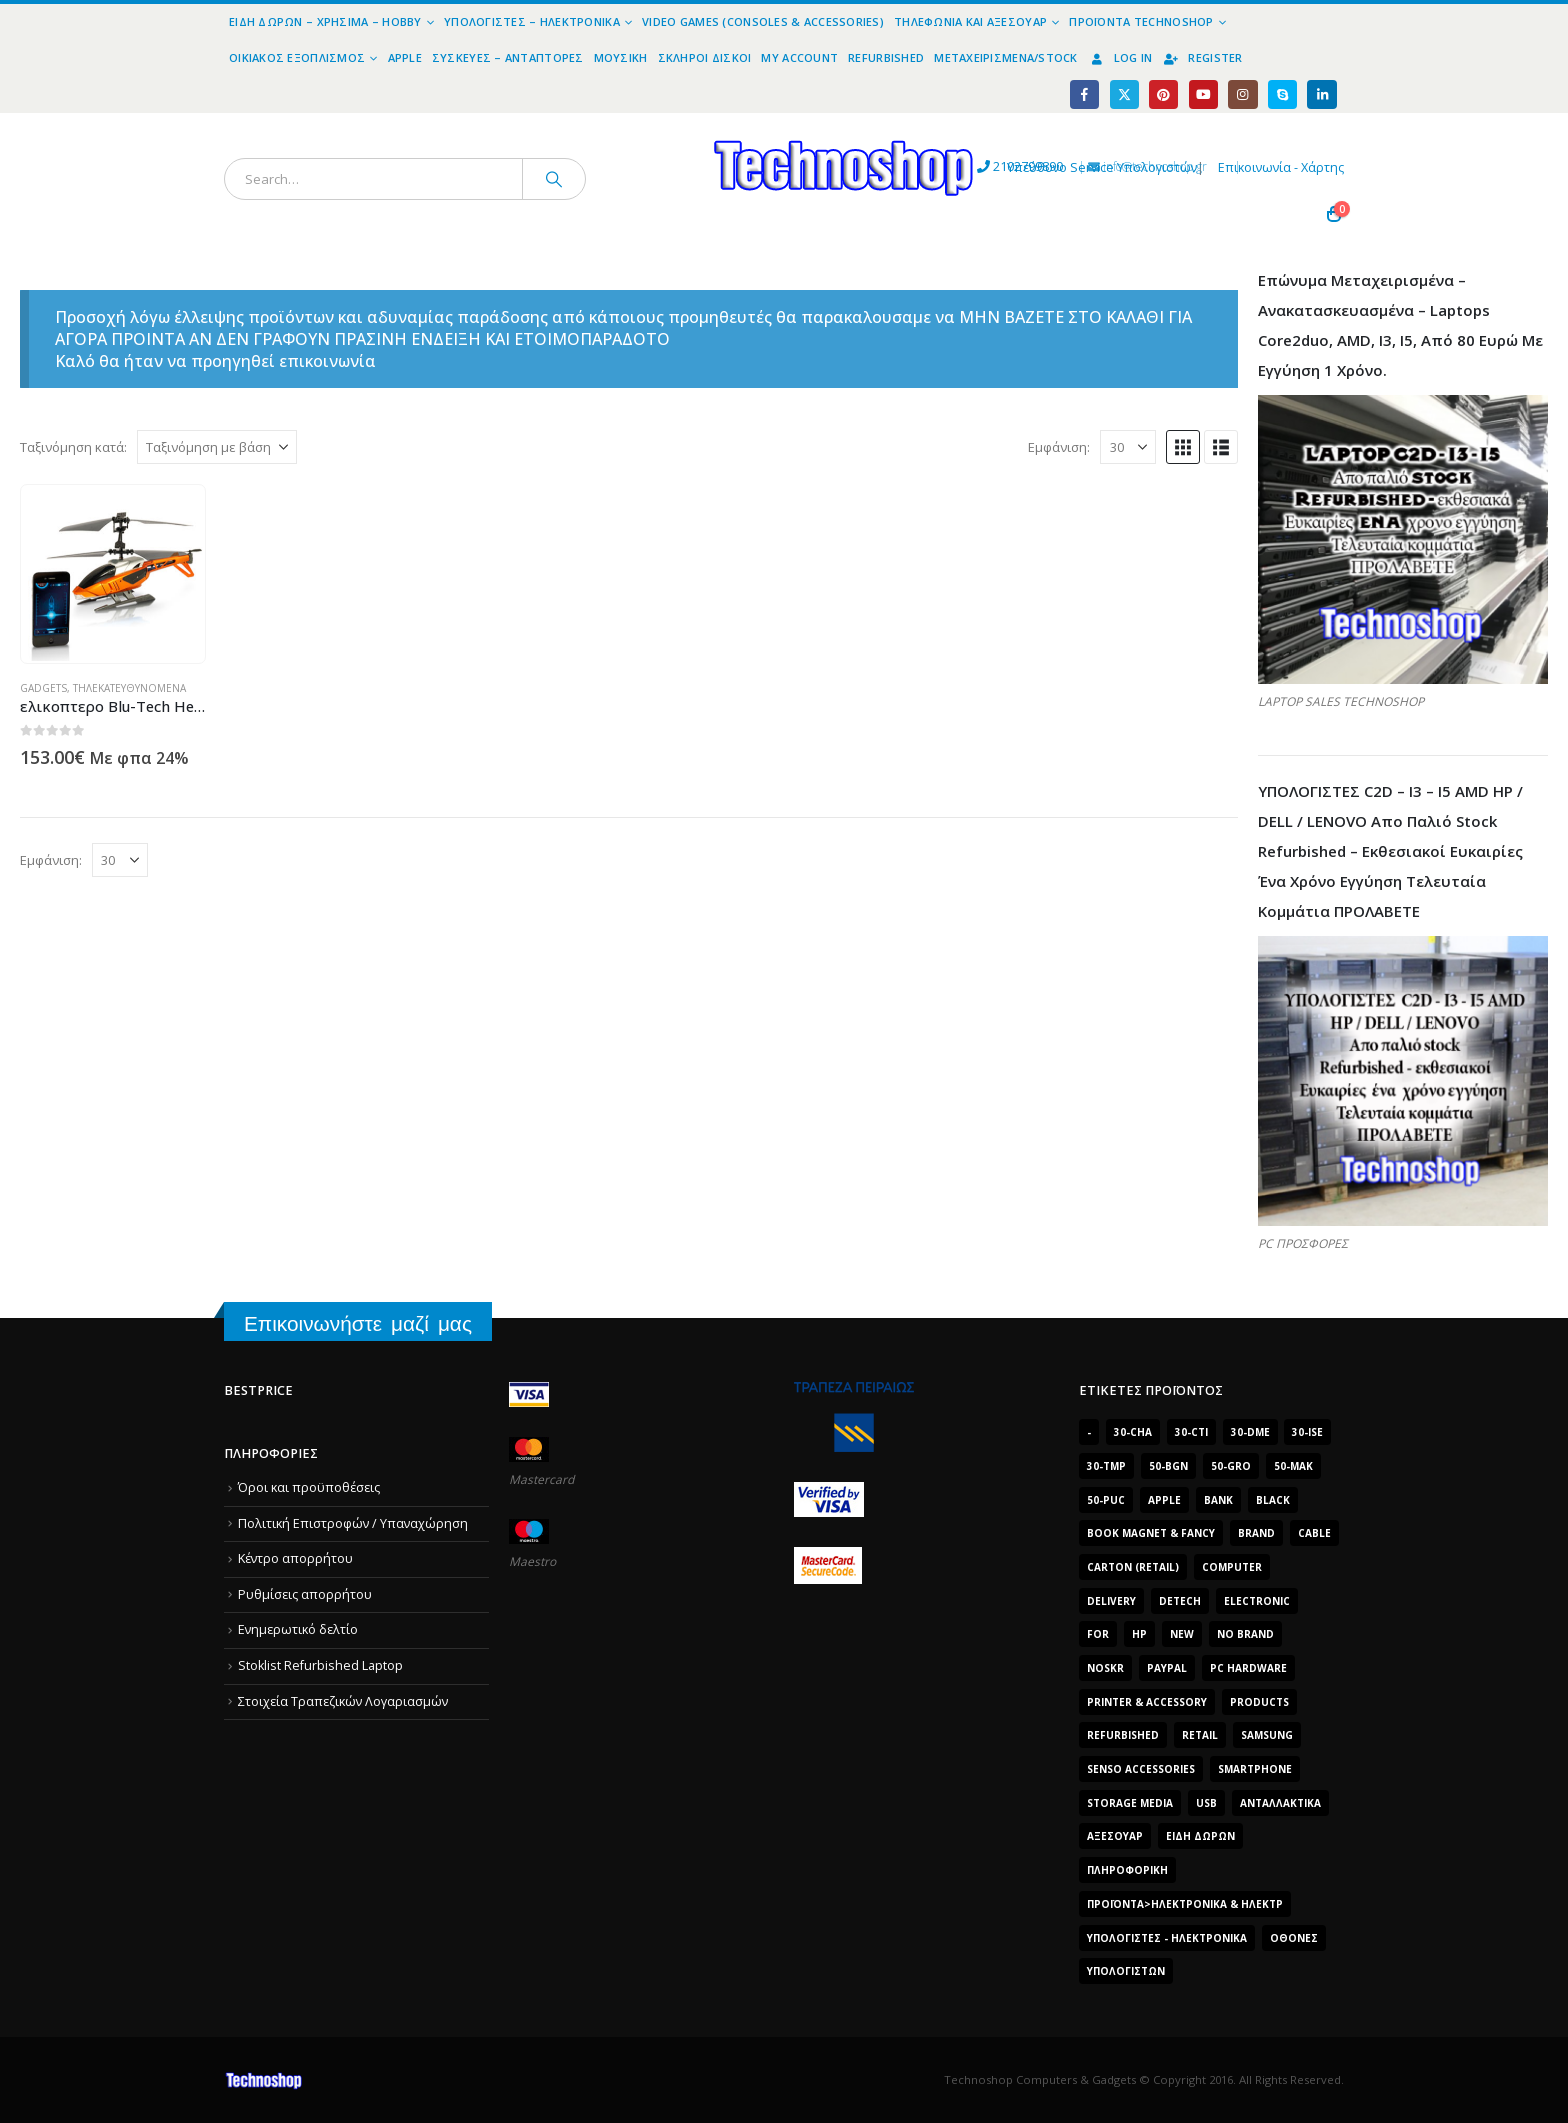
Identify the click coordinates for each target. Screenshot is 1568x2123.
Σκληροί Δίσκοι (705, 57)
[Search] (554, 179)
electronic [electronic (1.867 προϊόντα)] (1257, 1601)
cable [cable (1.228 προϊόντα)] (1314, 1533)
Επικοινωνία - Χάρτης (1281, 167)
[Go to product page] (113, 574)
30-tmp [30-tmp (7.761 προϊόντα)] (1106, 1466)
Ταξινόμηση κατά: (73, 447)
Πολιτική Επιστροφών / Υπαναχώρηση (353, 1523)
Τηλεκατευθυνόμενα (129, 688)
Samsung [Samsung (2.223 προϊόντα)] (1267, 1735)
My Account (799, 57)
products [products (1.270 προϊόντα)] (1259, 1702)
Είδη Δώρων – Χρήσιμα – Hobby (325, 21)
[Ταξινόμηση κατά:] (217, 447)
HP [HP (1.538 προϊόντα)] (1139, 1634)
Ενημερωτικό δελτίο (298, 1630)
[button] (1183, 447)
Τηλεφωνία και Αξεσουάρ (970, 21)
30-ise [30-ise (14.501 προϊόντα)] (1307, 1432)
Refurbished (886, 57)
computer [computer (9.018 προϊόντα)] (1232, 1567)
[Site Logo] (659, 124)
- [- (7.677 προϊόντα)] (1089, 1432)
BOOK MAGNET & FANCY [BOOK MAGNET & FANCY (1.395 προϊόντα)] (1151, 1533)
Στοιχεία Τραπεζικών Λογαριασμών (343, 1701)
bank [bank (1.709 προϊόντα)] (1218, 1500)
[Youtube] (1203, 94)
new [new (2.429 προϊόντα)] (1182, 1634)
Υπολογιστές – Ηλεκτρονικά (532, 21)
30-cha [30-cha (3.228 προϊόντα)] (1133, 1432)
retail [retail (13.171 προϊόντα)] (1200, 1735)
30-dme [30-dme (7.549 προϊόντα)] (1250, 1432)
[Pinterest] (1163, 94)
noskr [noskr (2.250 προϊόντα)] (1105, 1668)
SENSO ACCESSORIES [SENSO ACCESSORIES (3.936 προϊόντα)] (1141, 1769)
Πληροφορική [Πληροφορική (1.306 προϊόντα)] (1127, 1870)
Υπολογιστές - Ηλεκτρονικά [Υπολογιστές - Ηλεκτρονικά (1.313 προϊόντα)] (1167, 1938)
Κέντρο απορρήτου (295, 1558)
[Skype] (1282, 94)
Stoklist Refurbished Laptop (320, 1665)
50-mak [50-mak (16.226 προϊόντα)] (1293, 1466)
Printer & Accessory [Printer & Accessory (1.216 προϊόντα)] (1147, 1702)
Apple (405, 57)
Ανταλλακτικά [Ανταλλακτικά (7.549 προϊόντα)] (1280, 1803)
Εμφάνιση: (1059, 447)
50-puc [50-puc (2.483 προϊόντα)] (1106, 1500)
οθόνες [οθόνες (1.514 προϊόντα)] (1294, 1938)
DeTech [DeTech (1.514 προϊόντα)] (1180, 1601)
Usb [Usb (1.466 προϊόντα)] (1206, 1803)
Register (1202, 57)
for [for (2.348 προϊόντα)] (1098, 1634)
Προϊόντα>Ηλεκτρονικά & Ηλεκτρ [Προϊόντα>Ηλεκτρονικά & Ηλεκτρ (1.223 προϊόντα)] (1185, 1904)
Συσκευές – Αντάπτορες (508, 57)
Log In (1120, 57)
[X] (1124, 94)
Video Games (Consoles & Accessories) (763, 21)
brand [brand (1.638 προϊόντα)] (1256, 1533)
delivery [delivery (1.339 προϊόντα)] (1111, 1601)
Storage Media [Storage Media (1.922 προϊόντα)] (1130, 1803)
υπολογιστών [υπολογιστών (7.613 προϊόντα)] (1126, 1971)
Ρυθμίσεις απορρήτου (305, 1594)
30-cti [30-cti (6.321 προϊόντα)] (1191, 1432)
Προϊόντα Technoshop (1141, 21)
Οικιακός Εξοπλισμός (297, 57)
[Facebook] (1084, 94)
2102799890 (853, 168)
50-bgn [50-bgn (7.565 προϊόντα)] (1168, 1466)
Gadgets (43, 688)
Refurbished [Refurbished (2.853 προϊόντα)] (1123, 1735)
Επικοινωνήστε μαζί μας (358, 1323)
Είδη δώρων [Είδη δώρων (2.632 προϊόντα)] (1200, 1836)
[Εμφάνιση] (1128, 447)
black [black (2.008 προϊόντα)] (1273, 1500)
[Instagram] (1242, 94)
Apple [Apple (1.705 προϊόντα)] (1164, 1500)
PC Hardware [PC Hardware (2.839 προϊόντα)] (1248, 1668)
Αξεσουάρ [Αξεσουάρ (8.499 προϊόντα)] (1115, 1836)
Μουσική (621, 57)
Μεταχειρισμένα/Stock (1006, 57)
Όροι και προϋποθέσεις (309, 1487)
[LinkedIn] (1321, 94)
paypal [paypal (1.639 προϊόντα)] (1167, 1668)
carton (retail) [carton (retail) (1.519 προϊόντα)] (1133, 1567)
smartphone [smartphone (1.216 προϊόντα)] (1255, 1769)
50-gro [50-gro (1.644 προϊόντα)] (1231, 1466)
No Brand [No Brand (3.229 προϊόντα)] (1245, 1634)
